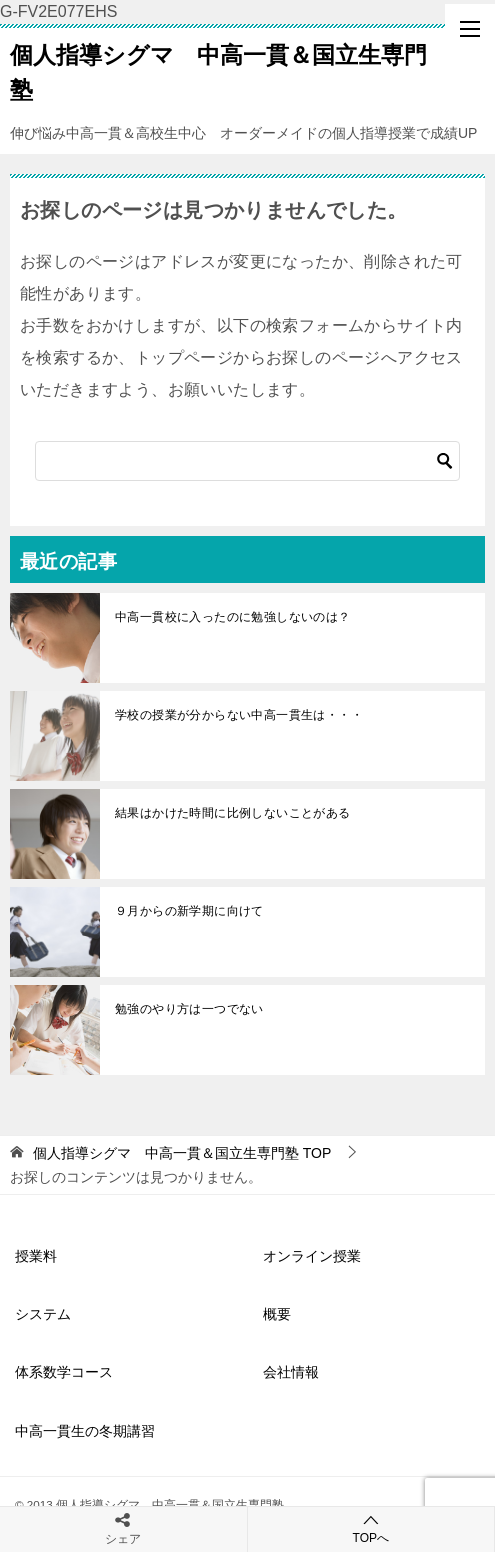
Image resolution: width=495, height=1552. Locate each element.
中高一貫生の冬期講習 (85, 1431)
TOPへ (371, 1528)
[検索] (247, 461)
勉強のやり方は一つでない (189, 1009)
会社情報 (291, 1372)
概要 (277, 1314)
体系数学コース (64, 1372)
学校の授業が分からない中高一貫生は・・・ (239, 715)
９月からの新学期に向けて (189, 911)
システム (43, 1314)
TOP (182, 1153)
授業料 (36, 1256)
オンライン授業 (312, 1256)
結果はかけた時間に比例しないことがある (233, 813)
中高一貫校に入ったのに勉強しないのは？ (233, 617)
